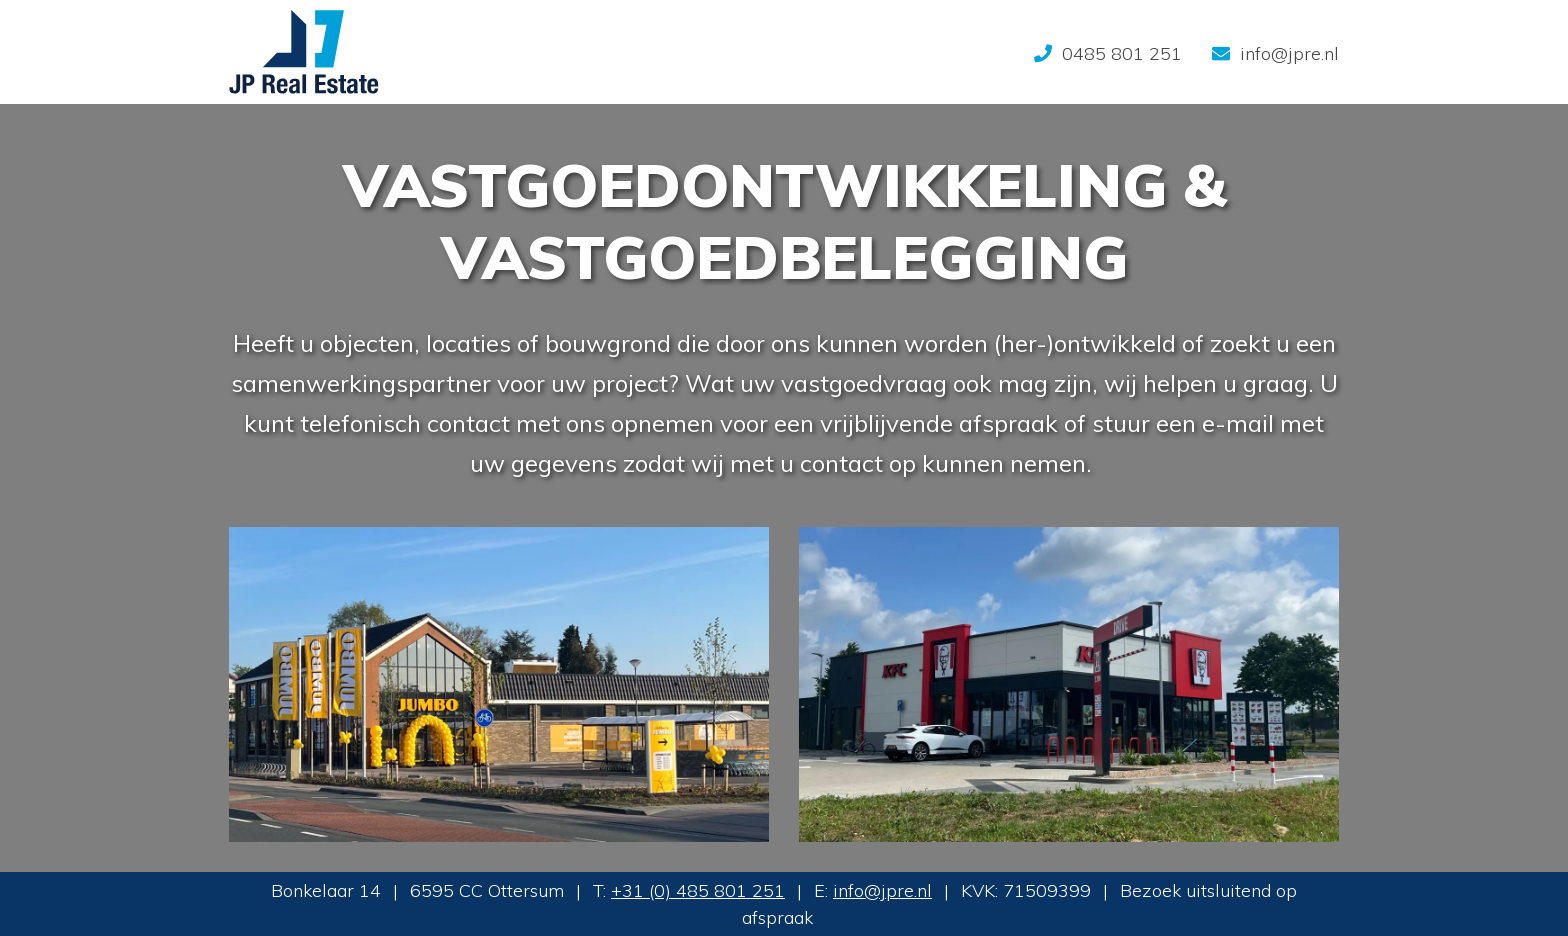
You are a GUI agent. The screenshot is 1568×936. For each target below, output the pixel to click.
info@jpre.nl (882, 890)
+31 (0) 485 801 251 (698, 890)
